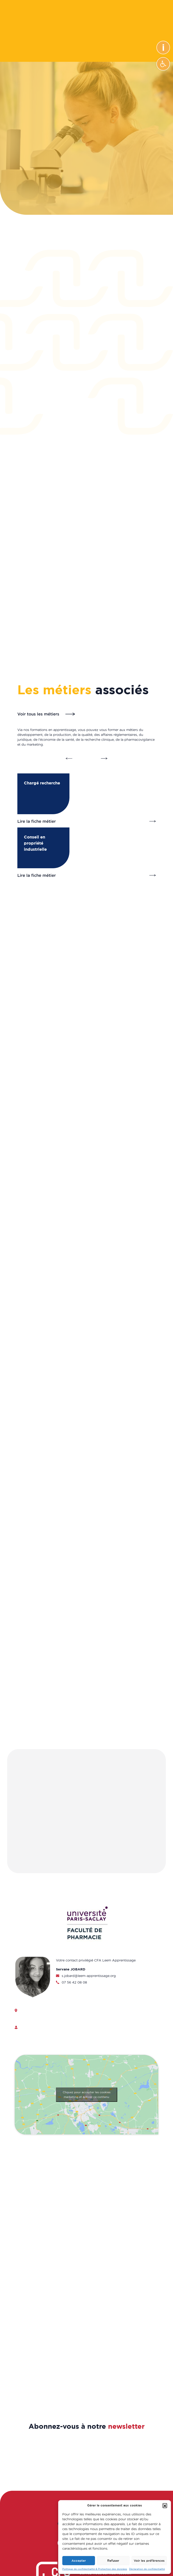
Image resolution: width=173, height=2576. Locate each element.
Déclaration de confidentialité (147, 2569)
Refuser (113, 2560)
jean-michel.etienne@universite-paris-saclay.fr (57, 2044)
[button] (165, 2505)
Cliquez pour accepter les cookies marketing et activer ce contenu (86, 2095)
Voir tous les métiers (46, 714)
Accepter (78, 2560)
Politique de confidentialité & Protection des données (94, 2569)
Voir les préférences (149, 2560)
